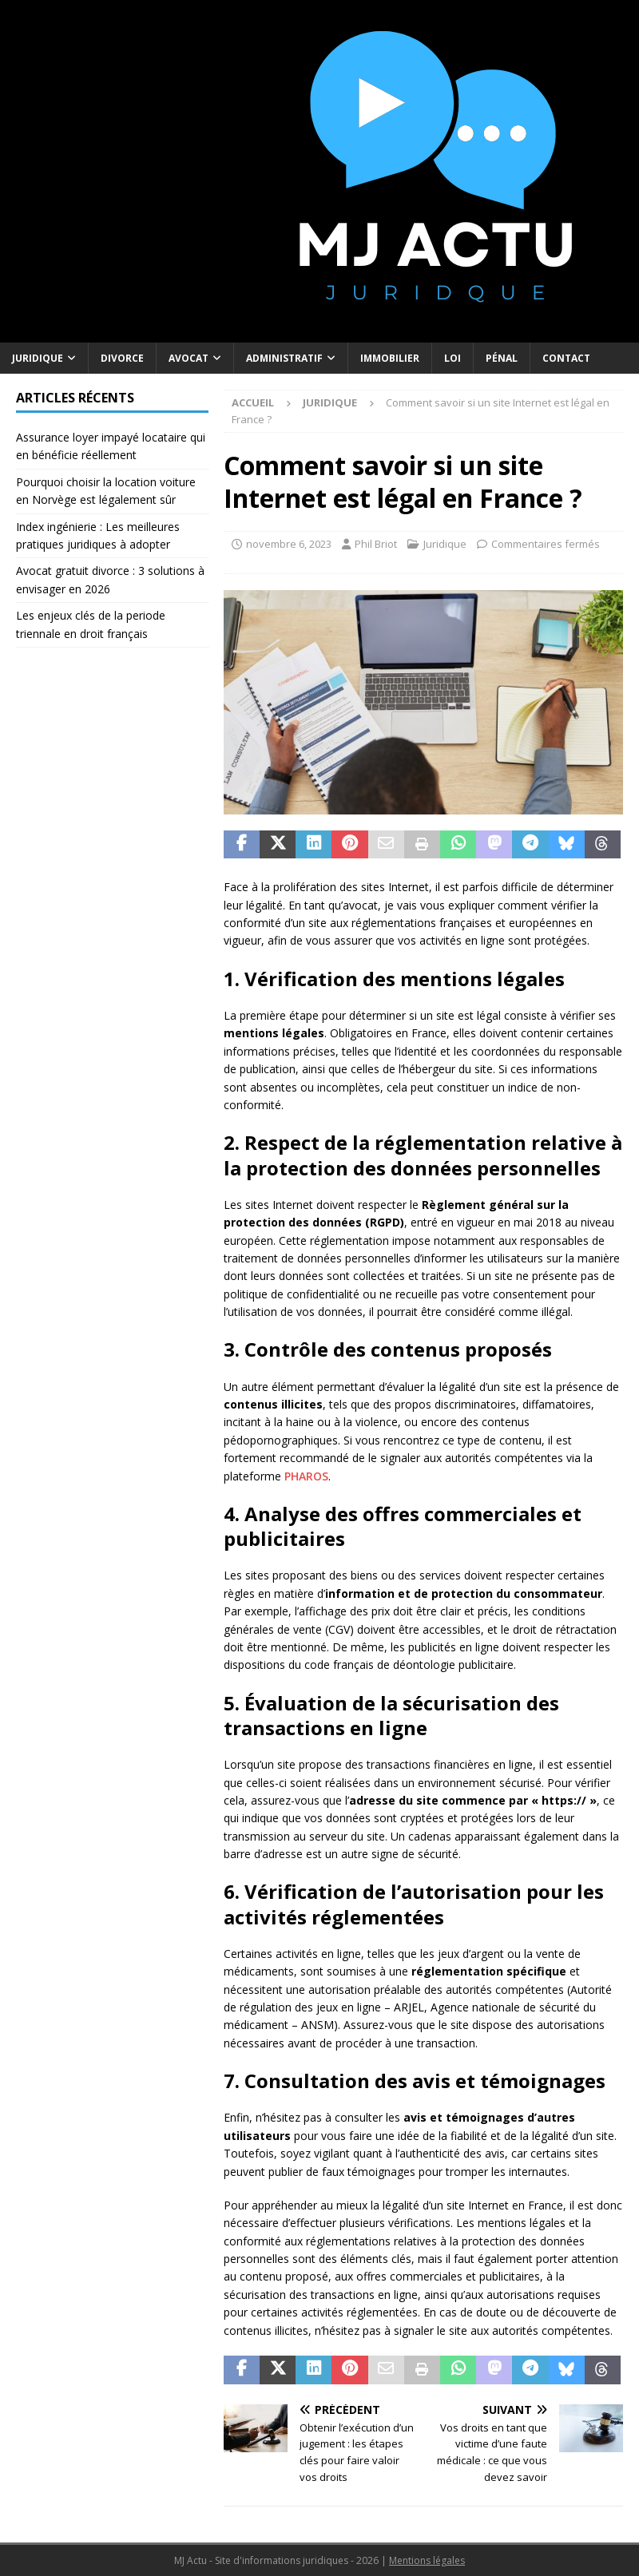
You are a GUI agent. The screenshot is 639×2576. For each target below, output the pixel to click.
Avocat (188, 358)
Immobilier (389, 358)
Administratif (284, 358)
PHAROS (306, 1476)
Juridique (37, 358)
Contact (566, 358)
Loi (452, 358)
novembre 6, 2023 (288, 544)
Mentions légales (427, 2560)
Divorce (122, 358)
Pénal (502, 358)
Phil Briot (376, 544)
